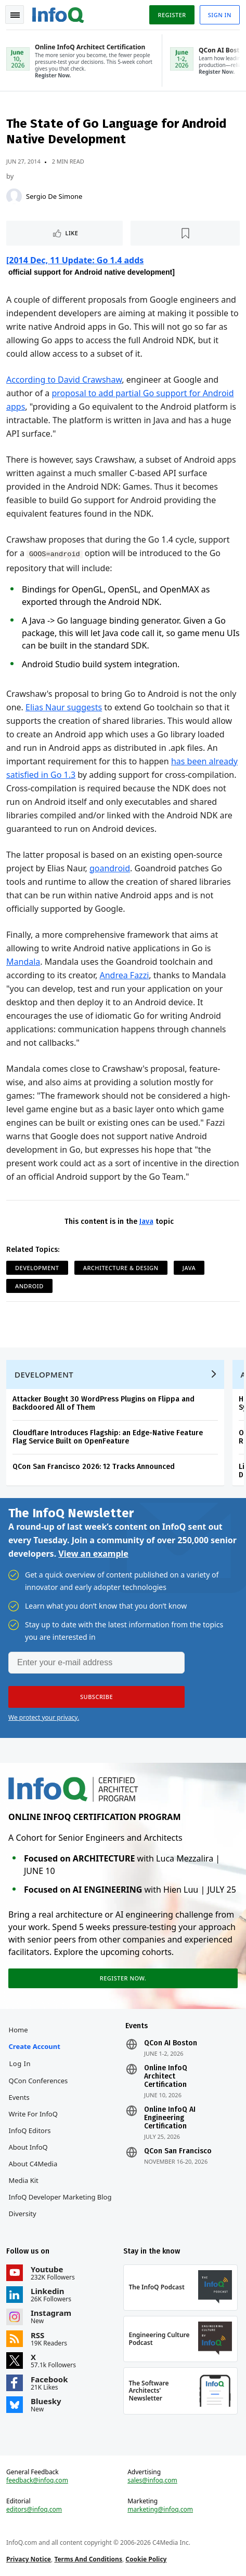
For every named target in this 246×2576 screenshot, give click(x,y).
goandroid (109, 868)
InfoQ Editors (30, 2130)
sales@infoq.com (152, 2480)
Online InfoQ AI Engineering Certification (170, 2118)
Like (72, 233)
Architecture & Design (121, 1268)
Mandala (23, 961)
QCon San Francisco (178, 2151)
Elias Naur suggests (63, 707)
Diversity (22, 2213)
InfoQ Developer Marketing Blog (60, 2197)
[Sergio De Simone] (14, 196)
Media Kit (23, 2180)
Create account (34, 2046)
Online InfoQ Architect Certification (165, 2076)
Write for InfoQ (33, 2114)
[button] (96, 1697)
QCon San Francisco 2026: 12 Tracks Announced (93, 1466)
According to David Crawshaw (64, 379)
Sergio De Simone (54, 196)
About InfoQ (28, 2147)
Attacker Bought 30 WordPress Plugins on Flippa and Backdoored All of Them (103, 1403)
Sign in (219, 15)
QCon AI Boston (170, 2043)
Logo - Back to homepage (58, 13)
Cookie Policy (145, 2559)
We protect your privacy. (43, 1717)
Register (172, 15)
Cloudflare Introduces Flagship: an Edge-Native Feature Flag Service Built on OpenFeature (107, 1437)
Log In (20, 2063)
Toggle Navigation (15, 15)
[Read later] (185, 233)
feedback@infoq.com (37, 2480)
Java (146, 1221)
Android (29, 1286)
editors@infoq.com (34, 2509)
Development (37, 1268)
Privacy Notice (28, 2559)
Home (18, 2029)
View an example (93, 1553)
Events (19, 2097)
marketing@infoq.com (160, 2509)
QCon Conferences (38, 2080)
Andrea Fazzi (124, 975)
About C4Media (33, 2163)
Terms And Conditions (88, 2559)
